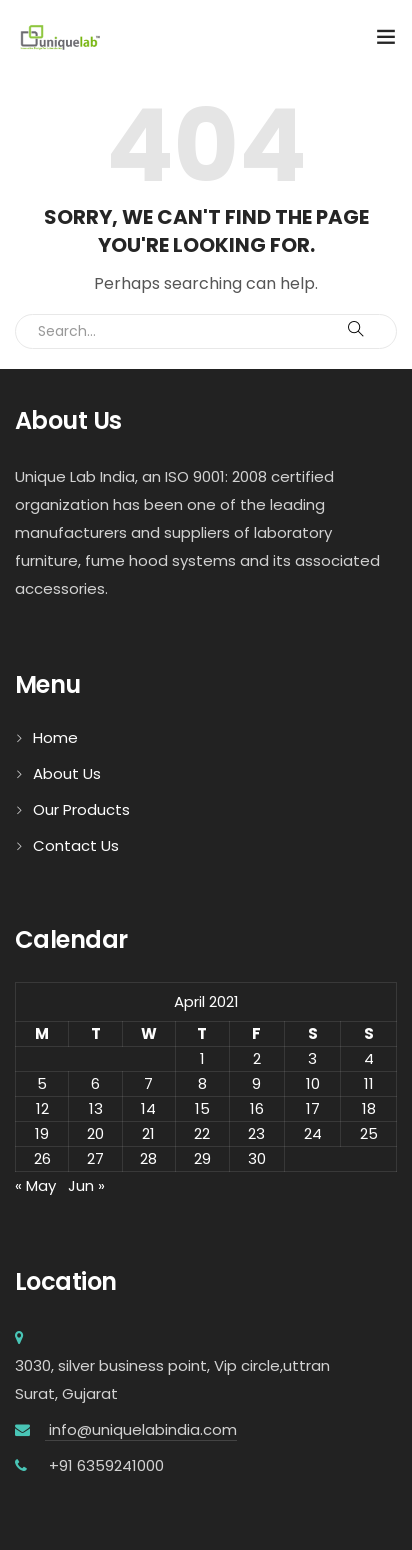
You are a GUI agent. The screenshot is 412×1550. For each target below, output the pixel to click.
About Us (67, 773)
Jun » (86, 1185)
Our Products (81, 809)
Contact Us (76, 845)
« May (35, 1185)
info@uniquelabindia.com (141, 1429)
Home (55, 737)
